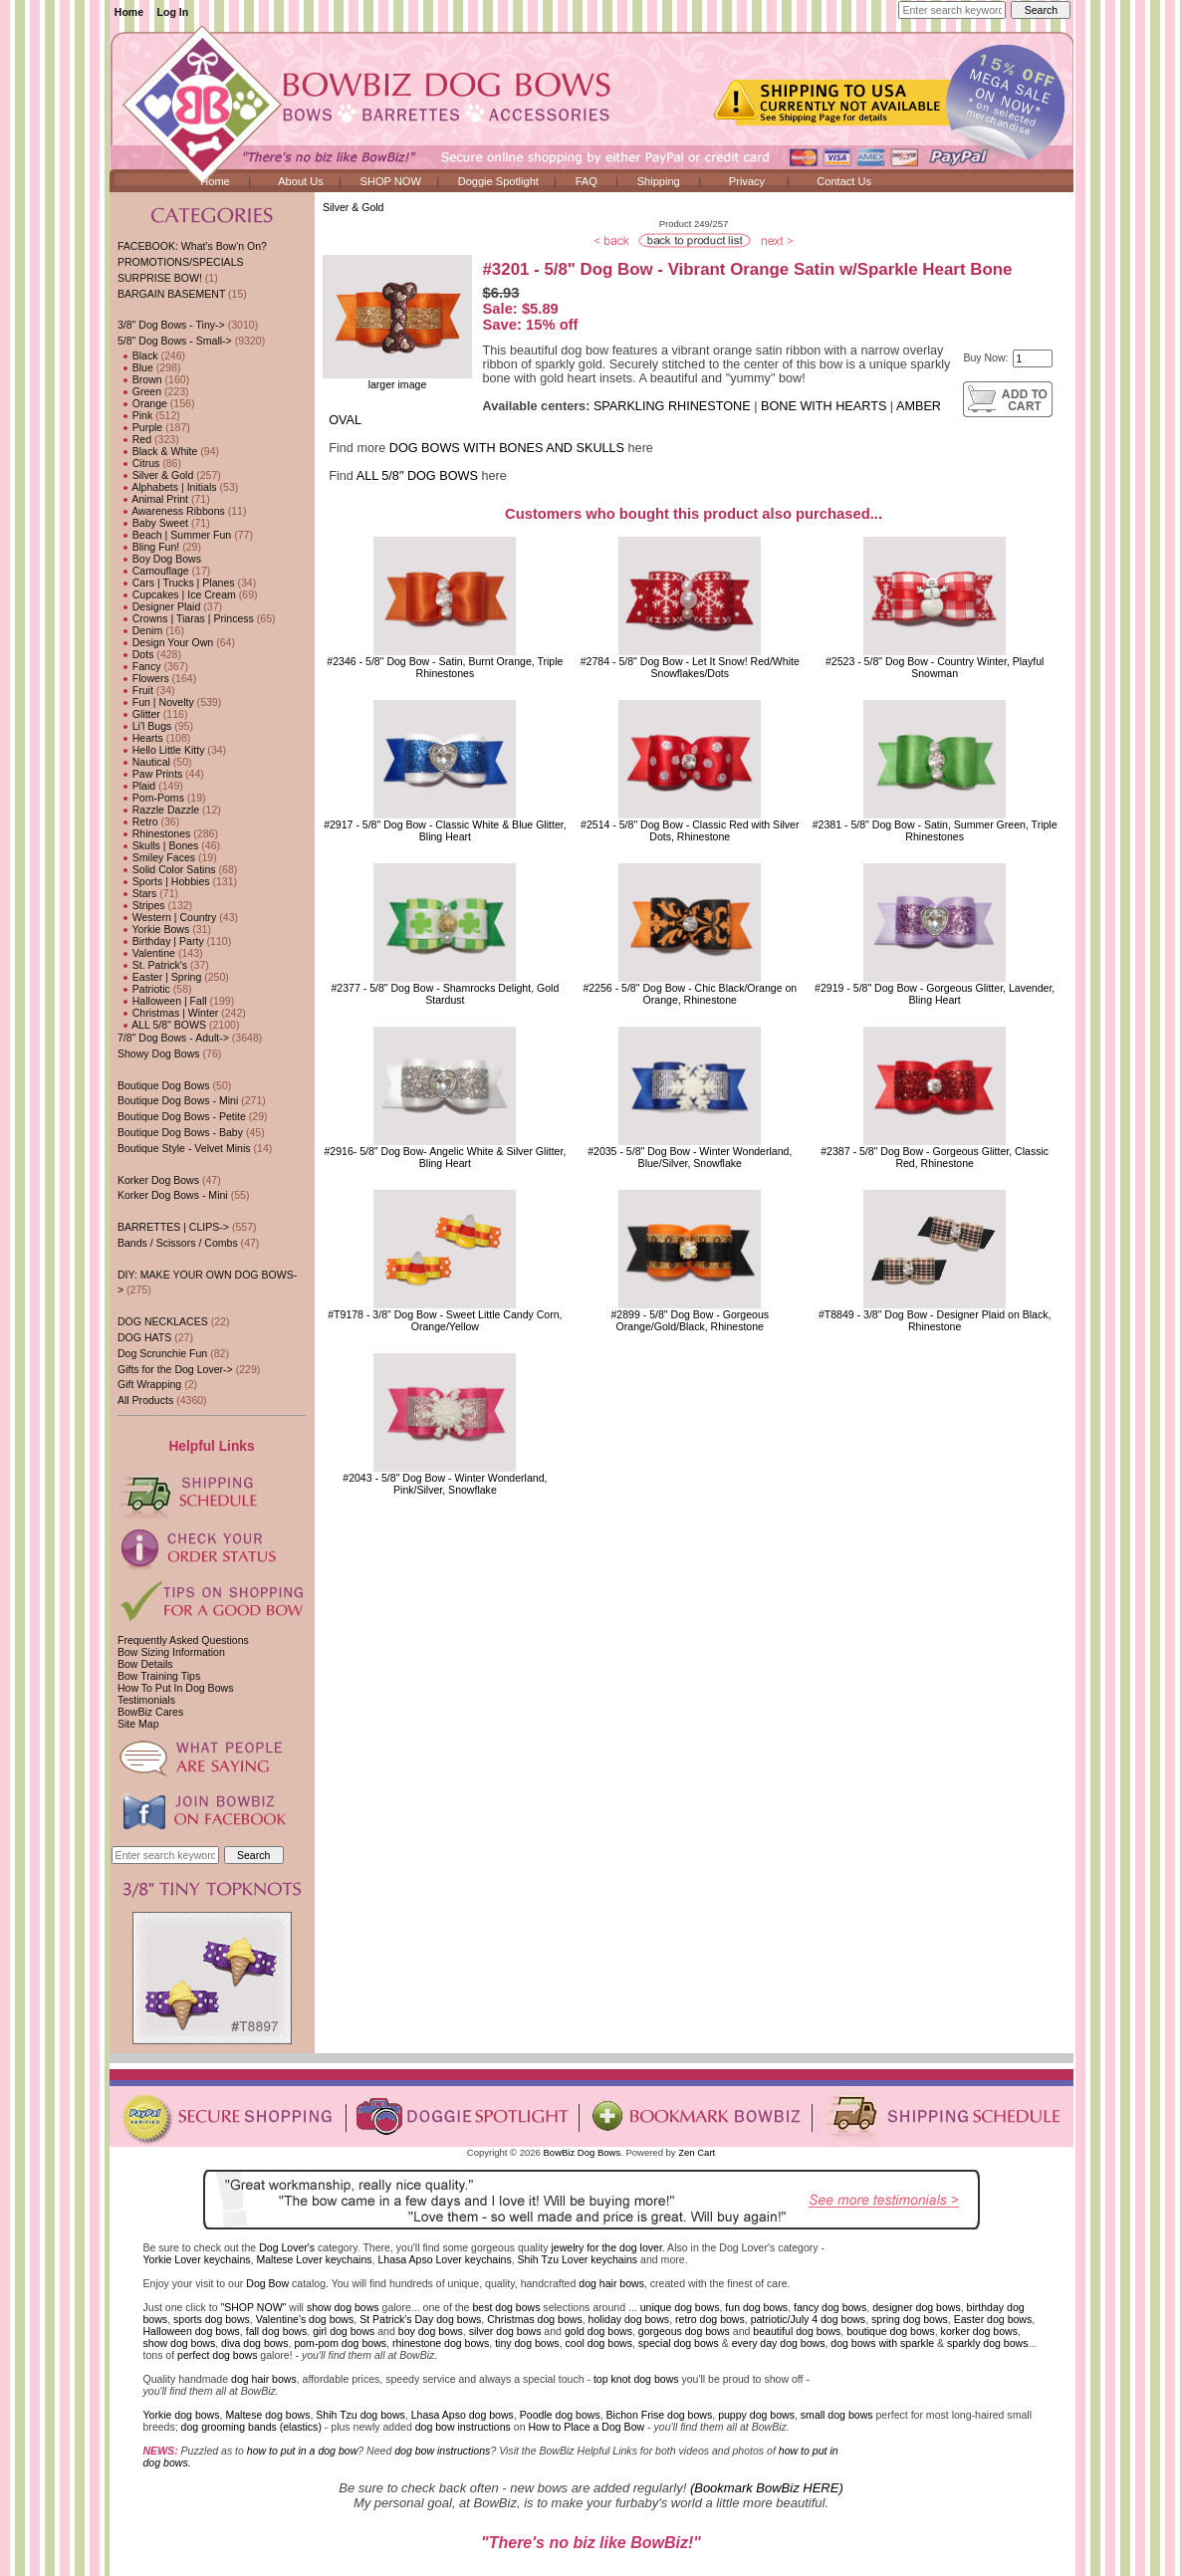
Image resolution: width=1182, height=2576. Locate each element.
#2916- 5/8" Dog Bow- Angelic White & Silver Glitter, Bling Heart (445, 1157)
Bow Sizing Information (171, 1652)
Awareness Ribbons (171, 511)
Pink (135, 415)
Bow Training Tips (159, 1676)
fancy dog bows (830, 2307)
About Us (301, 181)
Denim (140, 630)
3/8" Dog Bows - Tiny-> (171, 325)
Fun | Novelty (156, 702)
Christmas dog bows (535, 2319)
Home (129, 12)
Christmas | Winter (168, 1013)
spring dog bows (909, 2319)
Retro (138, 821)
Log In (173, 12)
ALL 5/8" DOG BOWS (417, 476)
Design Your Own (165, 642)
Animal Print (153, 499)
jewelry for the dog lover (606, 2247)
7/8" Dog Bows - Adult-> (173, 1038)
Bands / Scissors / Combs (178, 1243)
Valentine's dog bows (305, 2319)
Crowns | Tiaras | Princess (186, 618)
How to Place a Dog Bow (586, 2427)
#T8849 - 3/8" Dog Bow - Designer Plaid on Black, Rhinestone (935, 1320)
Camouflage (153, 571)
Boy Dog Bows (159, 559)
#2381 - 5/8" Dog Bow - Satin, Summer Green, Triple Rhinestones (935, 830)
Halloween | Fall (162, 1001)
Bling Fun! (148, 547)
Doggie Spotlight (498, 181)
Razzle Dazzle (158, 810)
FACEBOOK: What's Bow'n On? (192, 246)
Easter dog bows (993, 2319)
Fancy (139, 666)
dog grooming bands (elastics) (251, 2427)
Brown (140, 379)
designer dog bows (916, 2307)
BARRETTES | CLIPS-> (173, 1227)
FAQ (586, 181)
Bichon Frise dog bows (659, 2415)
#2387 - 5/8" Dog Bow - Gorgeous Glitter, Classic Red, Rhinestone (935, 1157)
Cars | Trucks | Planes (176, 582)
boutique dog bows (890, 2331)
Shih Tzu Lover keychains (578, 2259)
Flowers (143, 678)
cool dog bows (599, 2343)
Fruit (135, 690)
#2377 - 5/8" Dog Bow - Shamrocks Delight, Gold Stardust (445, 994)
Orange (142, 403)
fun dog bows (756, 2307)
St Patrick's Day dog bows (420, 2319)
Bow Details (145, 1664)
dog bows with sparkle (882, 2343)
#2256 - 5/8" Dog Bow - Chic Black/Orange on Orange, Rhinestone (690, 994)
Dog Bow (267, 2283)
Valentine (146, 953)
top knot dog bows (636, 2379)
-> (175, 341)
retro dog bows (710, 2319)
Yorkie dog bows (181, 2415)
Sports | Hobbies (164, 881)
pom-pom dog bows (340, 2343)
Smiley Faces (156, 857)
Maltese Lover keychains (313, 2259)
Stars (137, 893)
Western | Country (167, 917)
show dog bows (343, 2307)
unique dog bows (680, 2307)
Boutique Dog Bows (164, 1085)
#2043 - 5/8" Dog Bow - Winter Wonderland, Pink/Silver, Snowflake (445, 1484)
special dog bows (678, 2343)
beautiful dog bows (796, 2331)
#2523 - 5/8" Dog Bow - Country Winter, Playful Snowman (935, 667)
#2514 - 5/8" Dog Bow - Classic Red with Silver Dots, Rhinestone (690, 830)
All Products (145, 1400)
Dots (136, 654)
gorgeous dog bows (684, 2331)
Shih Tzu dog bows (360, 2415)
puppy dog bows (756, 2415)
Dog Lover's (287, 2247)
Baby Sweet (153, 523)
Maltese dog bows (267, 2415)
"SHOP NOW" (253, 2307)
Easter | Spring (159, 977)
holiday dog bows (629, 2319)
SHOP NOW (390, 181)
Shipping (658, 181)
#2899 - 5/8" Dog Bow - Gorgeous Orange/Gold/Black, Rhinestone (690, 1320)
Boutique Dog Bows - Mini (178, 1100)
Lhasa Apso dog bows (462, 2415)
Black (138, 355)
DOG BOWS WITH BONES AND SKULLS (506, 448)
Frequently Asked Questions (183, 1640)
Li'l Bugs (144, 726)
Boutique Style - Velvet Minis (184, 1148)
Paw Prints (150, 774)
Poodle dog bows (560, 2415)
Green (139, 391)
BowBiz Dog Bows (582, 2152)
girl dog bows (343, 2331)
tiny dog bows (527, 2343)
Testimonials (146, 1700)
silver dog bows (505, 2331)
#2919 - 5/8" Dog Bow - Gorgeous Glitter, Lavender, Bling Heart (935, 994)
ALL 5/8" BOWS (162, 1025)
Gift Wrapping (149, 1384)
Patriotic (144, 989)
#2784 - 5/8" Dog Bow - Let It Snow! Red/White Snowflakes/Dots (690, 667)
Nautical (144, 762)
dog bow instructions (463, 2427)
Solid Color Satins (167, 869)
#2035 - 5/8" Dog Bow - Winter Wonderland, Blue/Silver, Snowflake (690, 1157)
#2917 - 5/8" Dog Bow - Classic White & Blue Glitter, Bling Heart (445, 830)
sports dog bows (211, 2319)
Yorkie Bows (153, 929)
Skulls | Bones (158, 845)
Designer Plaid (159, 606)
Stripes (141, 905)
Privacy (747, 181)
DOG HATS (144, 1337)
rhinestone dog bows (440, 2343)
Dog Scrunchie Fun (162, 1353)
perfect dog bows (217, 2355)
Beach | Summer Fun (174, 535)
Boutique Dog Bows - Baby (180, 1132)
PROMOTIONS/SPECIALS (181, 262)
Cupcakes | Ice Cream (177, 594)
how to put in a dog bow (302, 2451)
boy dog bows (430, 2331)
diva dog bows (254, 2343)
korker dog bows (979, 2331)
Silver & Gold (353, 207)
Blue (135, 367)
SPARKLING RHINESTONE (672, 406)
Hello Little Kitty (161, 750)
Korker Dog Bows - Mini (173, 1195)
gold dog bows (598, 2331)
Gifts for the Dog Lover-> (175, 1369)
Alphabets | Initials (167, 487)
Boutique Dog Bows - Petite (182, 1116)
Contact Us (844, 181)
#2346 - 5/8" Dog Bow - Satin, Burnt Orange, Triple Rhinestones (445, 667)
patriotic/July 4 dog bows (808, 2319)
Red (134, 439)
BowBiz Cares (150, 1712)
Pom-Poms (151, 798)
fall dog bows (277, 2331)
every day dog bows (779, 2343)
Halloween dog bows (191, 2331)
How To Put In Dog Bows (175, 1688)
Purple (140, 427)
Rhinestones (154, 833)
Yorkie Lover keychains (197, 2259)
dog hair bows (611, 2283)
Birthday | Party (161, 941)
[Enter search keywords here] (952, 10)
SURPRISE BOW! (160, 278)
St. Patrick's (152, 965)
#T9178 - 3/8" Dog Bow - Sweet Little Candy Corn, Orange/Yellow (445, 1320)
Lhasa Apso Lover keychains (444, 2259)
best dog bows (506, 2307)
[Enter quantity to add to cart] (1033, 358)
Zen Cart (696, 2152)
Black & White (157, 451)
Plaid (136, 786)
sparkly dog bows (988, 2343)
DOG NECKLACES (163, 1321)
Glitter (139, 714)
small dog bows (837, 2415)
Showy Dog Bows (159, 1053)
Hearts (140, 738)
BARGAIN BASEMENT (171, 294)
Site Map (138, 1724)
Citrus (138, 463)
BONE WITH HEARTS (823, 406)
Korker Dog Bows (158, 1180)
